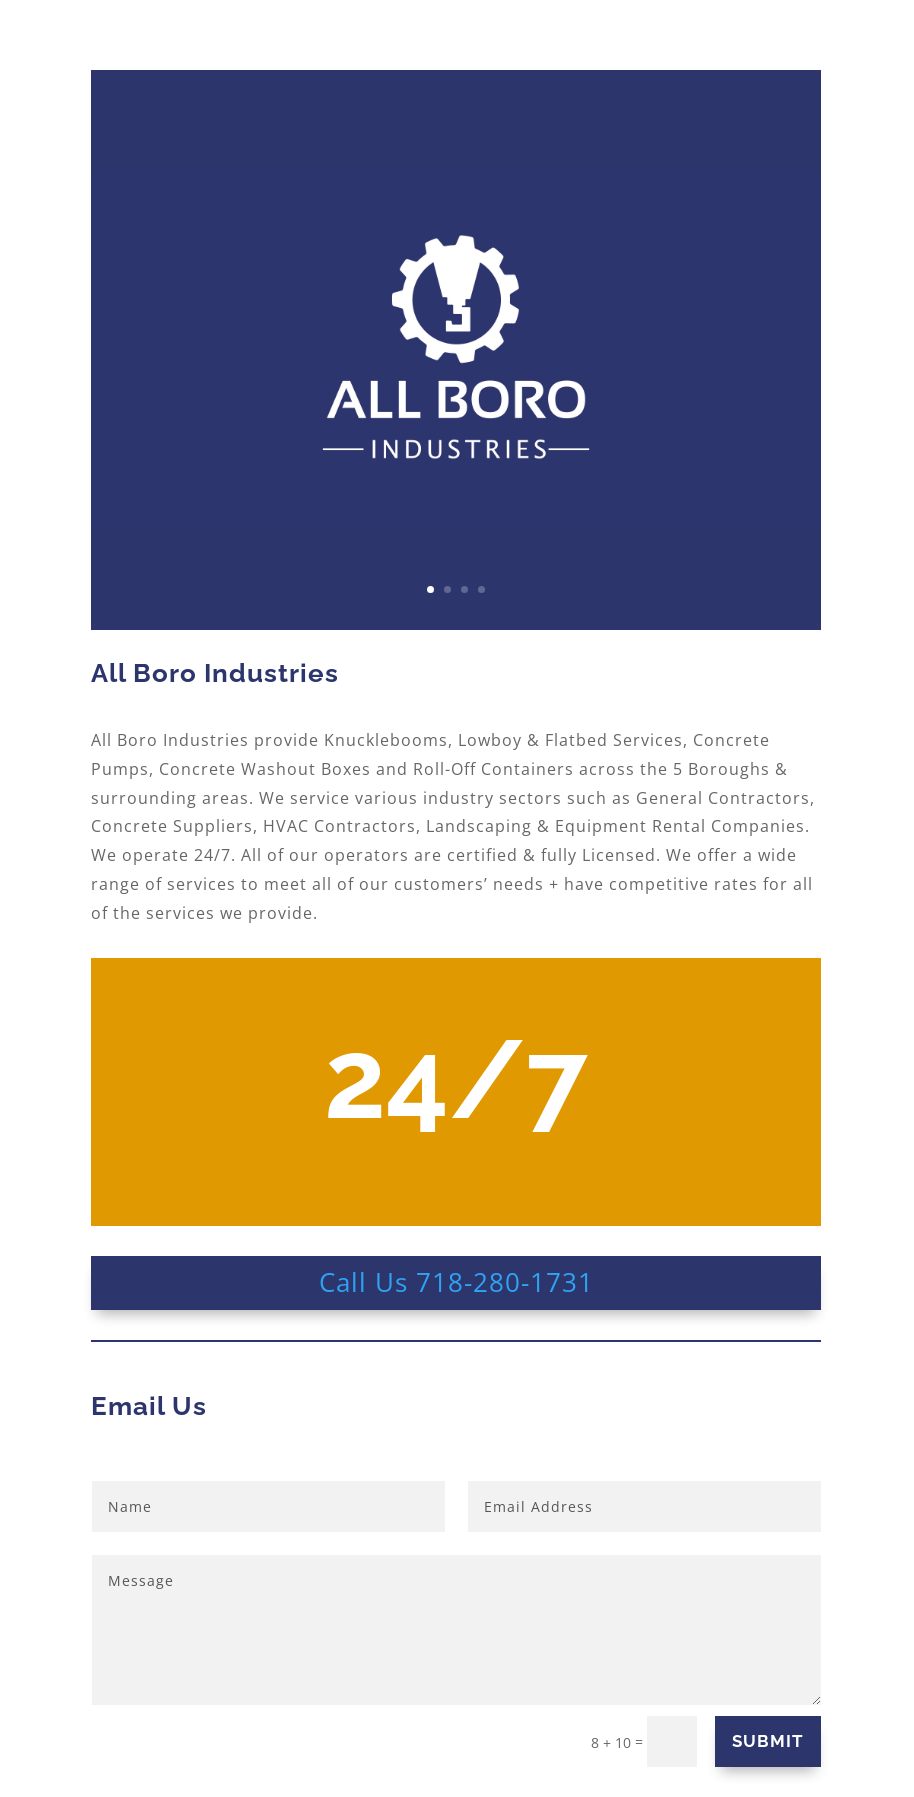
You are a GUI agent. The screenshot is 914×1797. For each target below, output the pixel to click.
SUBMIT (768, 1741)
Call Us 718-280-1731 (456, 1282)
